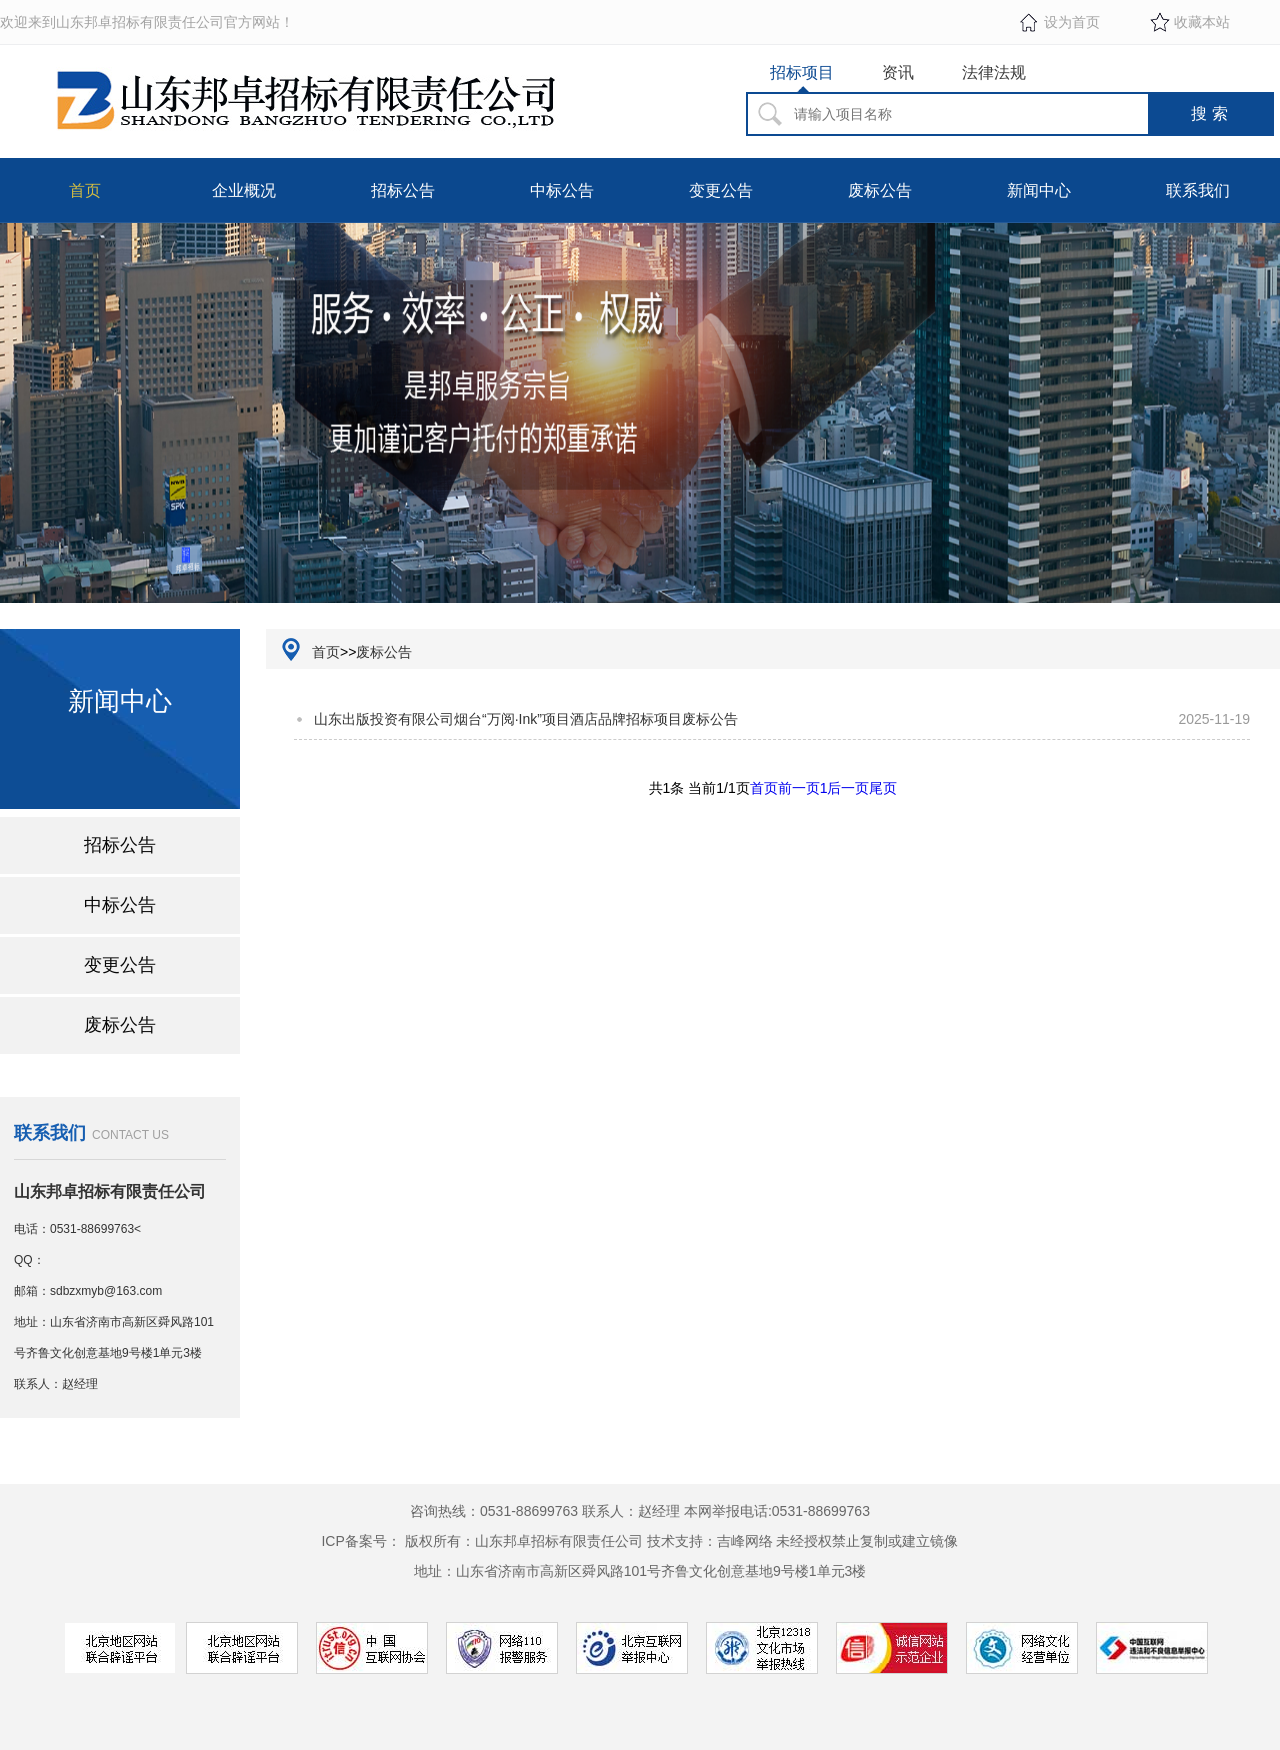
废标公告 (880, 190)
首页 (85, 190)
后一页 (848, 788)
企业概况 (244, 190)
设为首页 (1072, 22)
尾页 (883, 788)
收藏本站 (1202, 22)
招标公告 (403, 190)
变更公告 (721, 190)
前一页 (799, 788)
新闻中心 (1039, 190)
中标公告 (562, 190)
